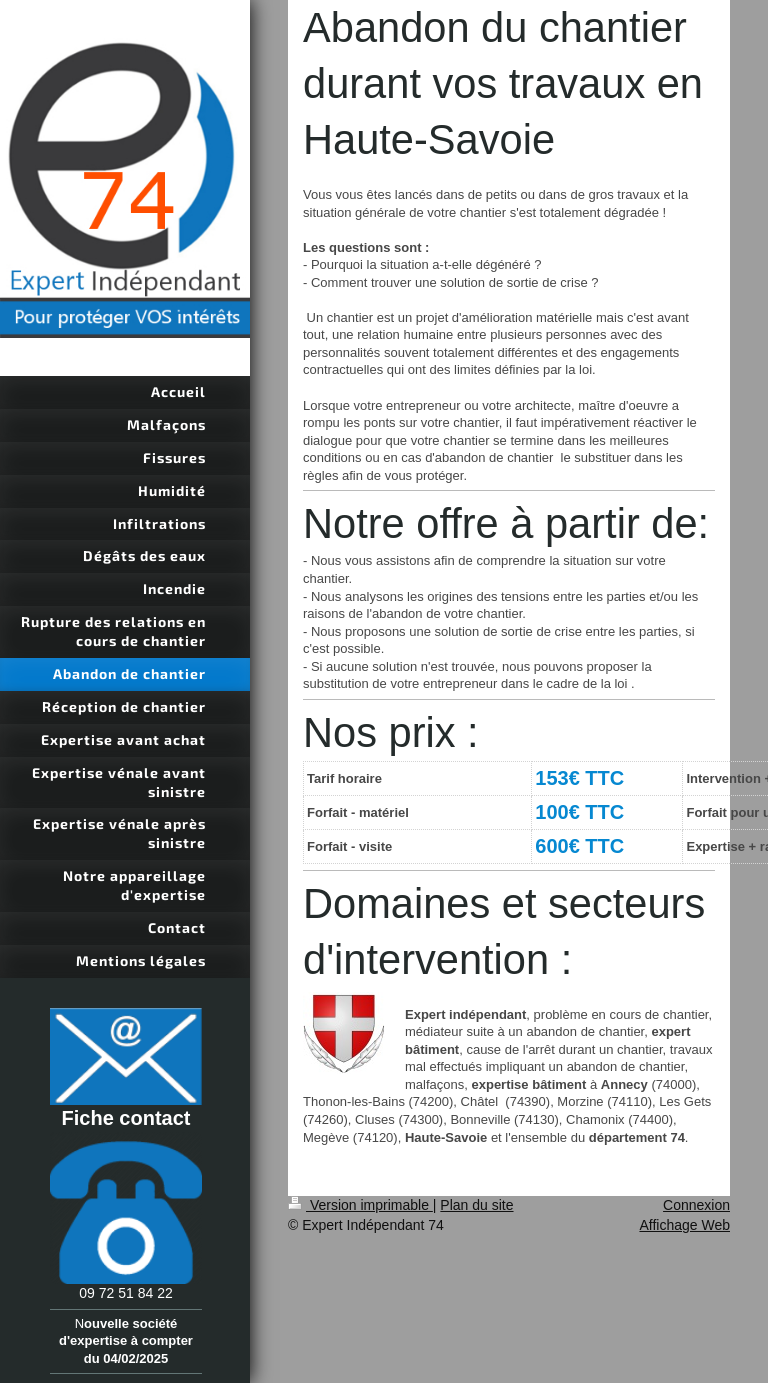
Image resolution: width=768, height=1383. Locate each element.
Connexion (696, 1205)
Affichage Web (684, 1225)
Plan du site (476, 1205)
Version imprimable (360, 1205)
